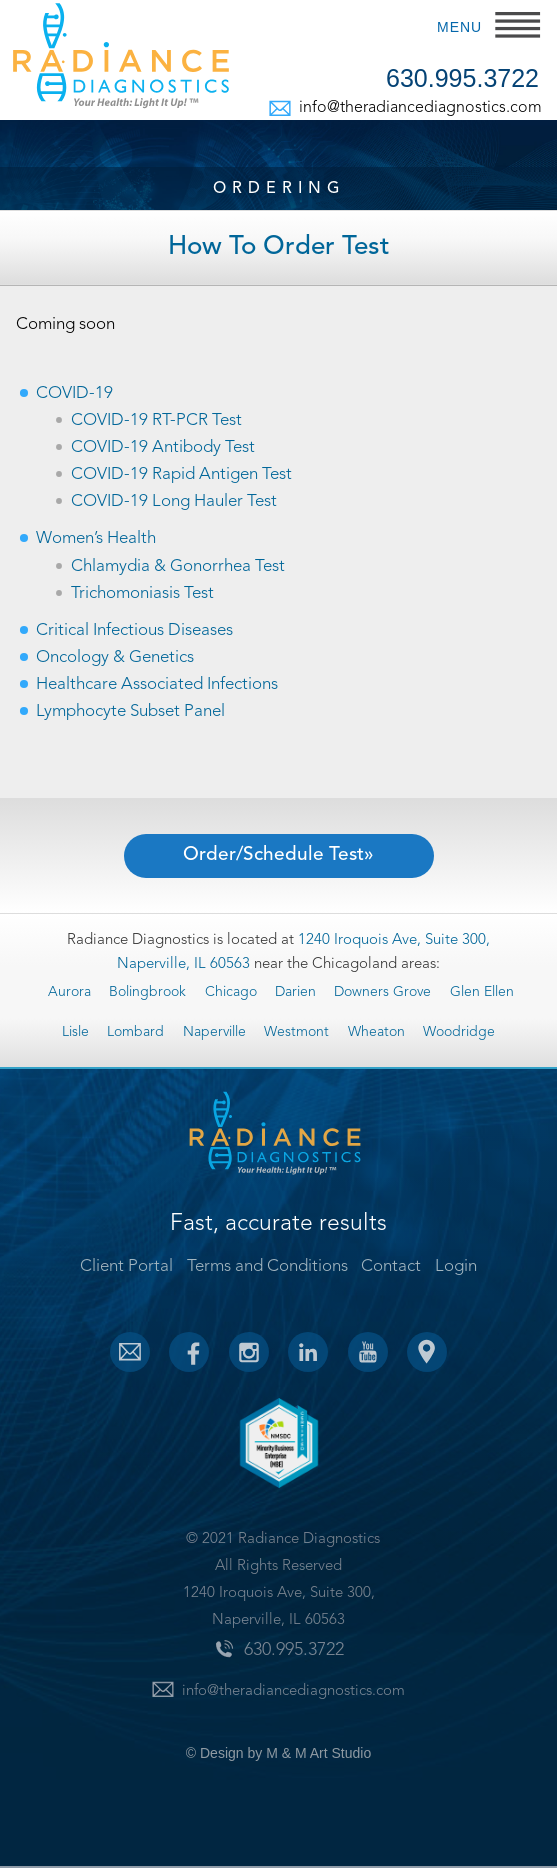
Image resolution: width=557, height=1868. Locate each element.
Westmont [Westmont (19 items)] (296, 1032)
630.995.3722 (462, 79)
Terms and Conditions (267, 1266)
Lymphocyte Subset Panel (130, 711)
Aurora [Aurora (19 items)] (69, 992)
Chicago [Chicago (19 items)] (231, 992)
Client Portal (126, 1266)
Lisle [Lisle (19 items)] (75, 1032)
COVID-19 (74, 393)
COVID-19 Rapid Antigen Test (181, 474)
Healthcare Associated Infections (157, 684)
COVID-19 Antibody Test (163, 447)
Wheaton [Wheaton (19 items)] (376, 1032)
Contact (391, 1266)
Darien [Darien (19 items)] (295, 992)
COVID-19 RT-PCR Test (156, 420)
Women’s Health (96, 538)
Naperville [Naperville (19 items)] (214, 1032)
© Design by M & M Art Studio (278, 1753)
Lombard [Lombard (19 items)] (135, 1032)
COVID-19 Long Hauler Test (174, 501)
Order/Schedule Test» (278, 855)
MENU (459, 27)
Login (456, 1266)
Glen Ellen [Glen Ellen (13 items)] (482, 992)
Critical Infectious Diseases (134, 630)
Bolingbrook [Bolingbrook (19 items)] (147, 992)
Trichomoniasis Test (142, 593)
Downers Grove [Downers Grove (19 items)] (382, 992)
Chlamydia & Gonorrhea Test (178, 566)
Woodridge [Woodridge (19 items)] (459, 1032)
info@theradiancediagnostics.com (419, 108)
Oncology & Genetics (115, 657)
